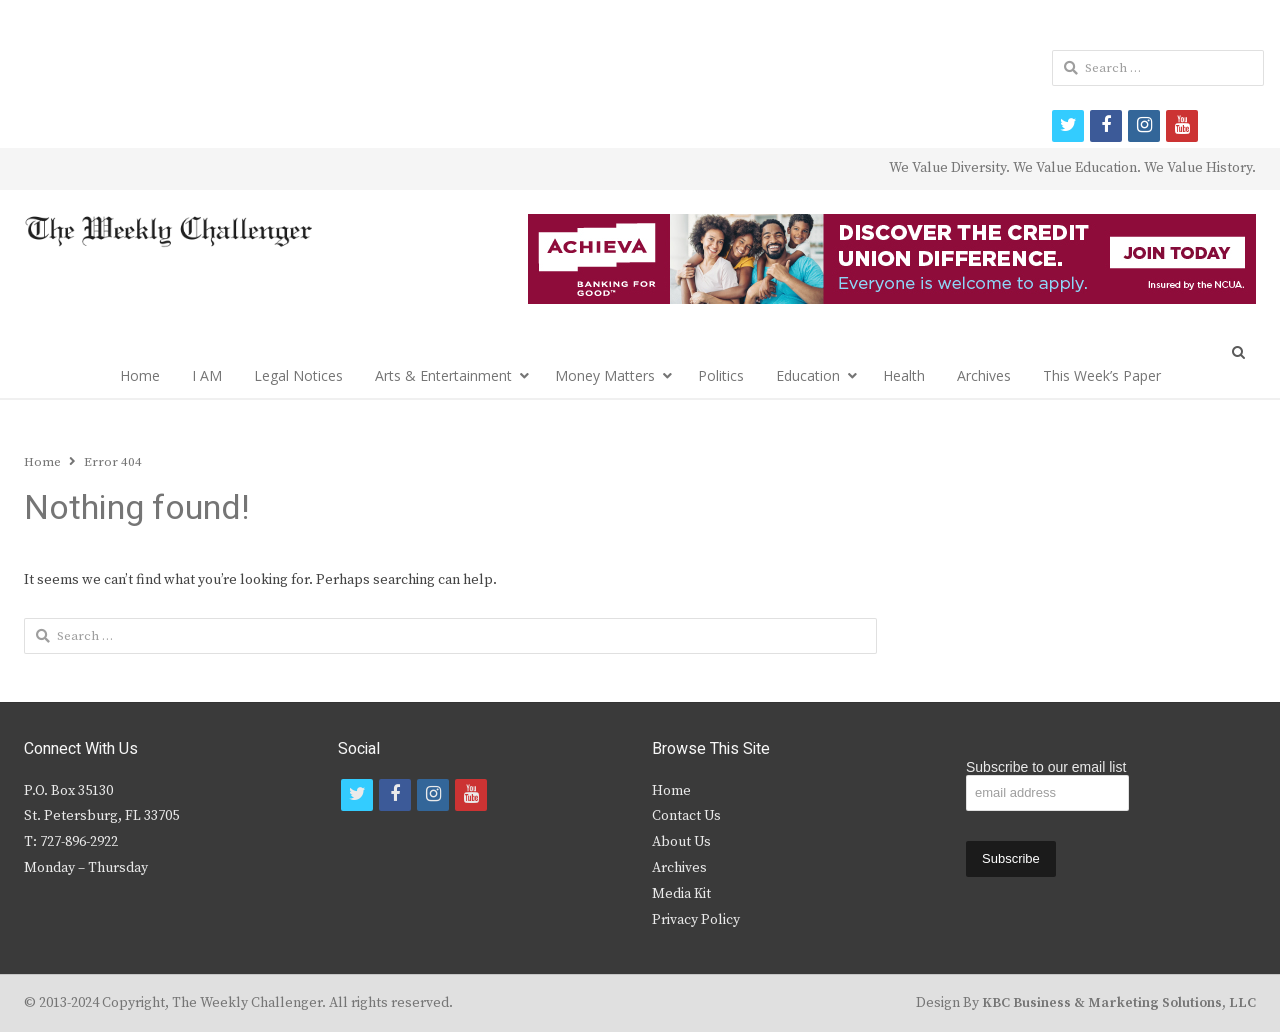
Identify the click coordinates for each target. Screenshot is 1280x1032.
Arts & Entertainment (443, 375)
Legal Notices (298, 375)
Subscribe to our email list (1046, 767)
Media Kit (681, 894)
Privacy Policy (696, 920)
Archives (984, 375)
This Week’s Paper (1102, 375)
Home (140, 375)
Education (808, 375)
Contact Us (686, 816)
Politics (721, 375)
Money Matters (605, 375)
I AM (207, 375)
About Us (681, 842)
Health (904, 375)
